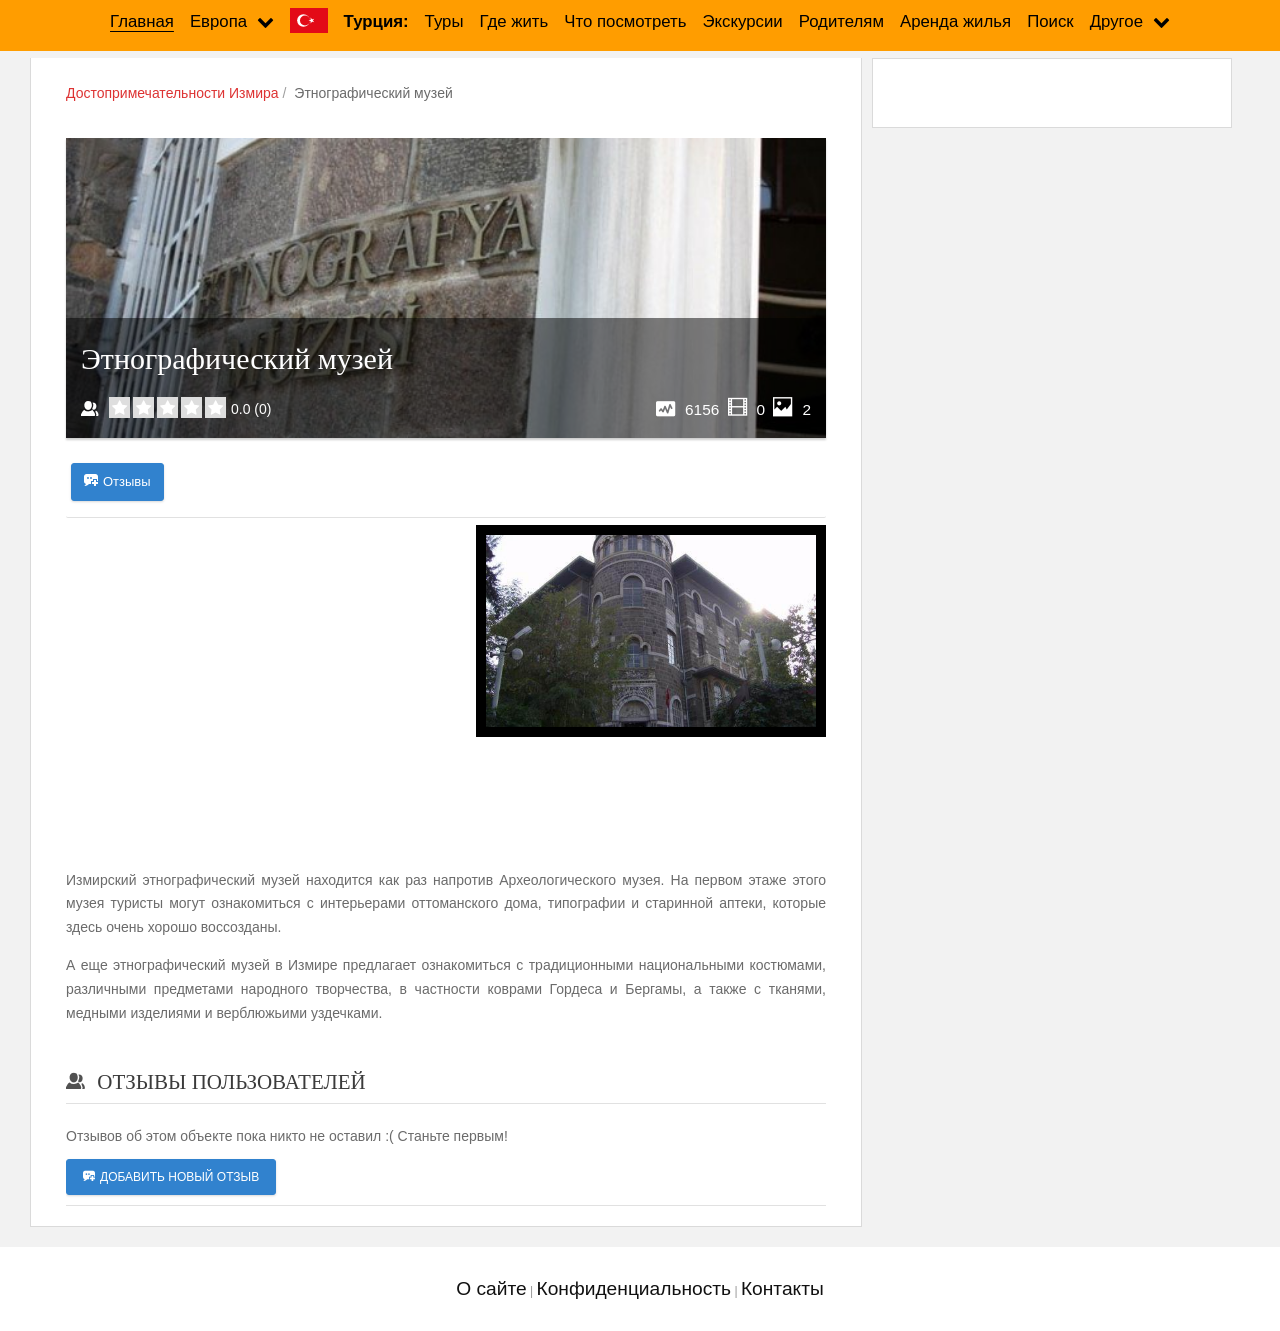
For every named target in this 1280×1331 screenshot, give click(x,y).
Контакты (782, 1288)
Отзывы (117, 482)
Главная (142, 21)
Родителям (841, 21)
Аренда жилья (955, 21)
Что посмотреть (625, 21)
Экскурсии (743, 21)
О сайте (491, 1288)
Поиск (1050, 21)
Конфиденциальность (633, 1288)
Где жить (514, 21)
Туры (444, 21)
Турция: (376, 21)
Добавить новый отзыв (171, 1177)
